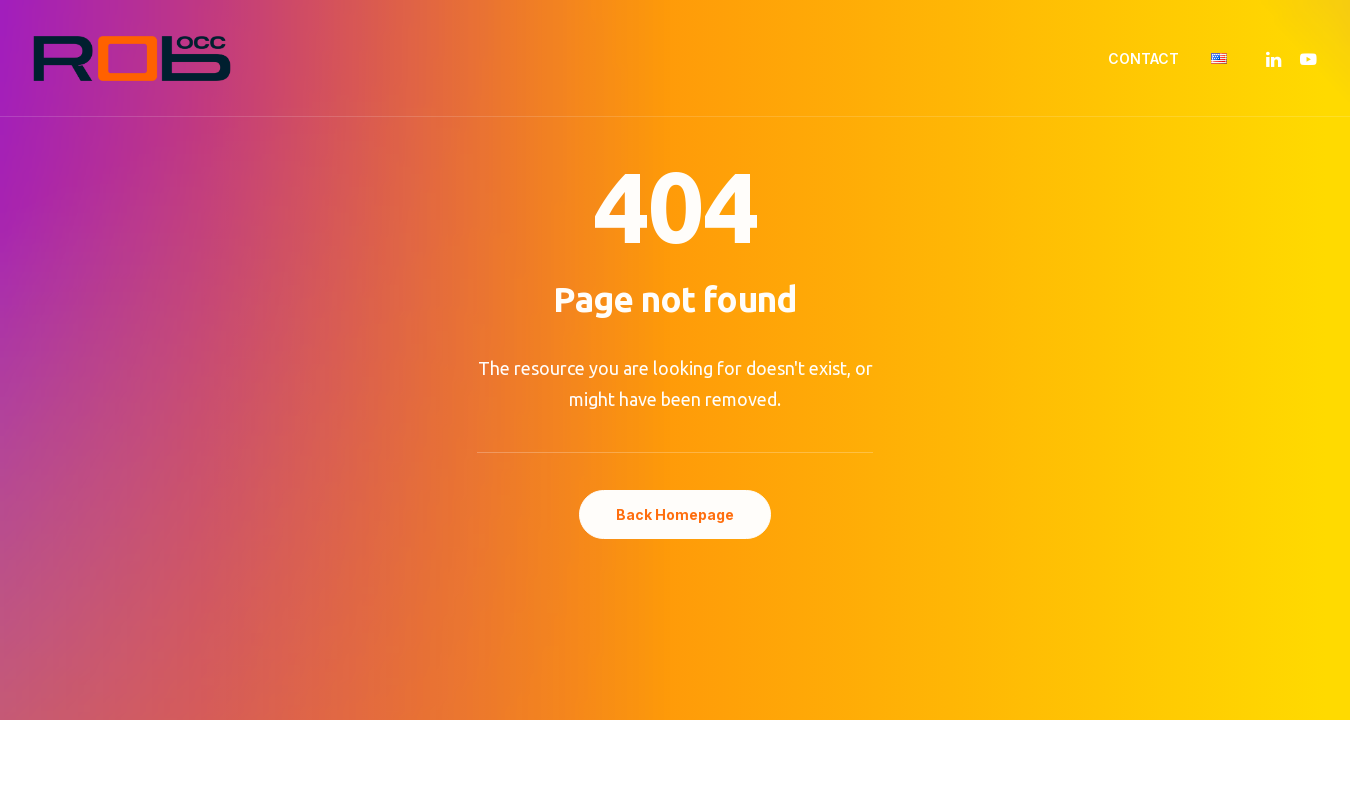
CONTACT (1143, 58)
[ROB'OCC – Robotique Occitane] (132, 58)
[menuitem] (1143, 58)
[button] (1276, 58)
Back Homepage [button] (675, 514)
